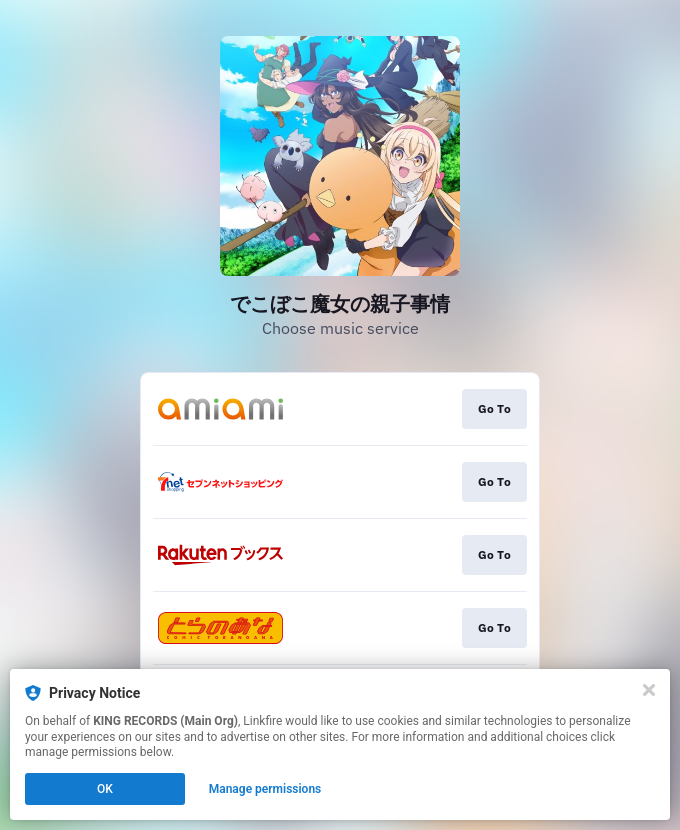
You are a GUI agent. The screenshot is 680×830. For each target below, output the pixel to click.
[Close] (649, 690)
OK (105, 789)
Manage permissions (265, 789)
